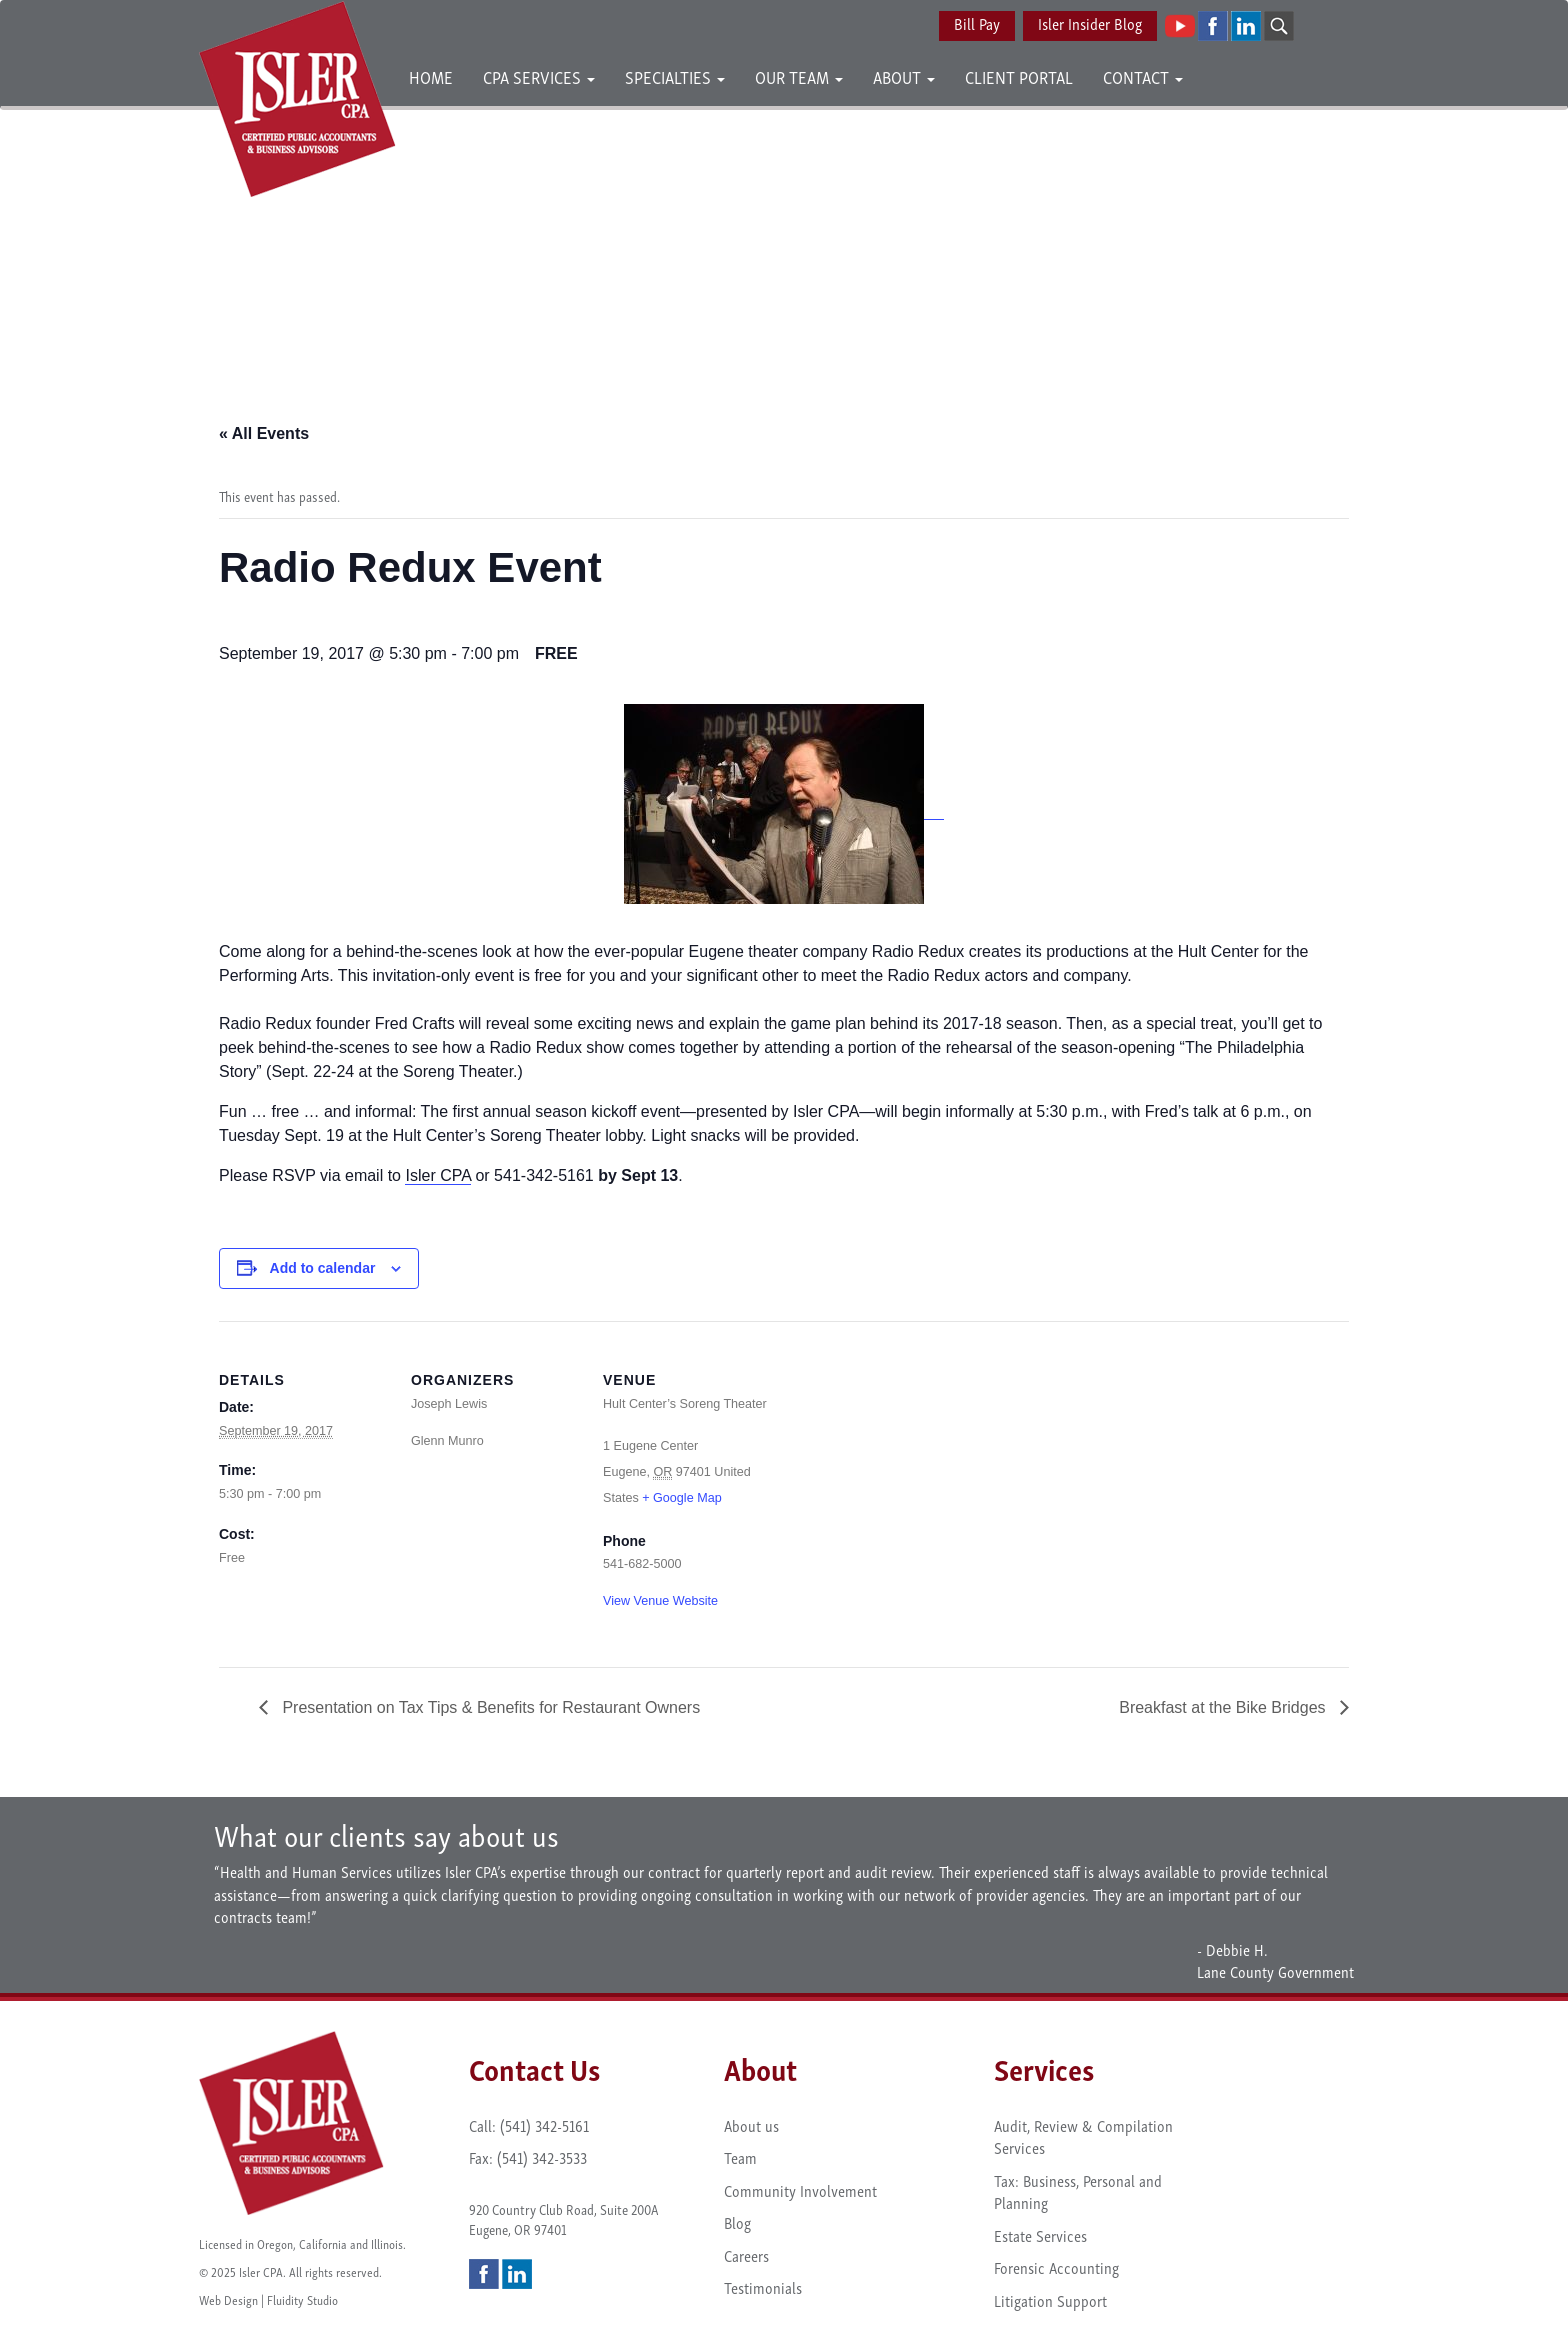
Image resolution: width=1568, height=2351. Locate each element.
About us (751, 2125)
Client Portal (1019, 76)
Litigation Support (1050, 2300)
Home (431, 76)
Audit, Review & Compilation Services (1083, 2136)
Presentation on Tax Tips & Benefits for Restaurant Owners (489, 1707)
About (904, 76)
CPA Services (539, 76)
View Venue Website (660, 1601)
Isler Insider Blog (1090, 23)
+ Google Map (681, 1498)
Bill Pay (977, 23)
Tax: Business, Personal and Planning (1078, 2191)
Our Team (799, 76)
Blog (737, 2222)
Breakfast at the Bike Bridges (1224, 1707)
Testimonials (763, 2287)
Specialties (675, 76)
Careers (746, 2255)
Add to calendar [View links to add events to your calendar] (323, 1268)
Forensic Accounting (1056, 2267)
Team (740, 2157)
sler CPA (440, 1175)
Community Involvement (800, 2190)
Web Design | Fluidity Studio (268, 2299)
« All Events (264, 433)
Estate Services (1040, 2235)
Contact (1143, 76)
